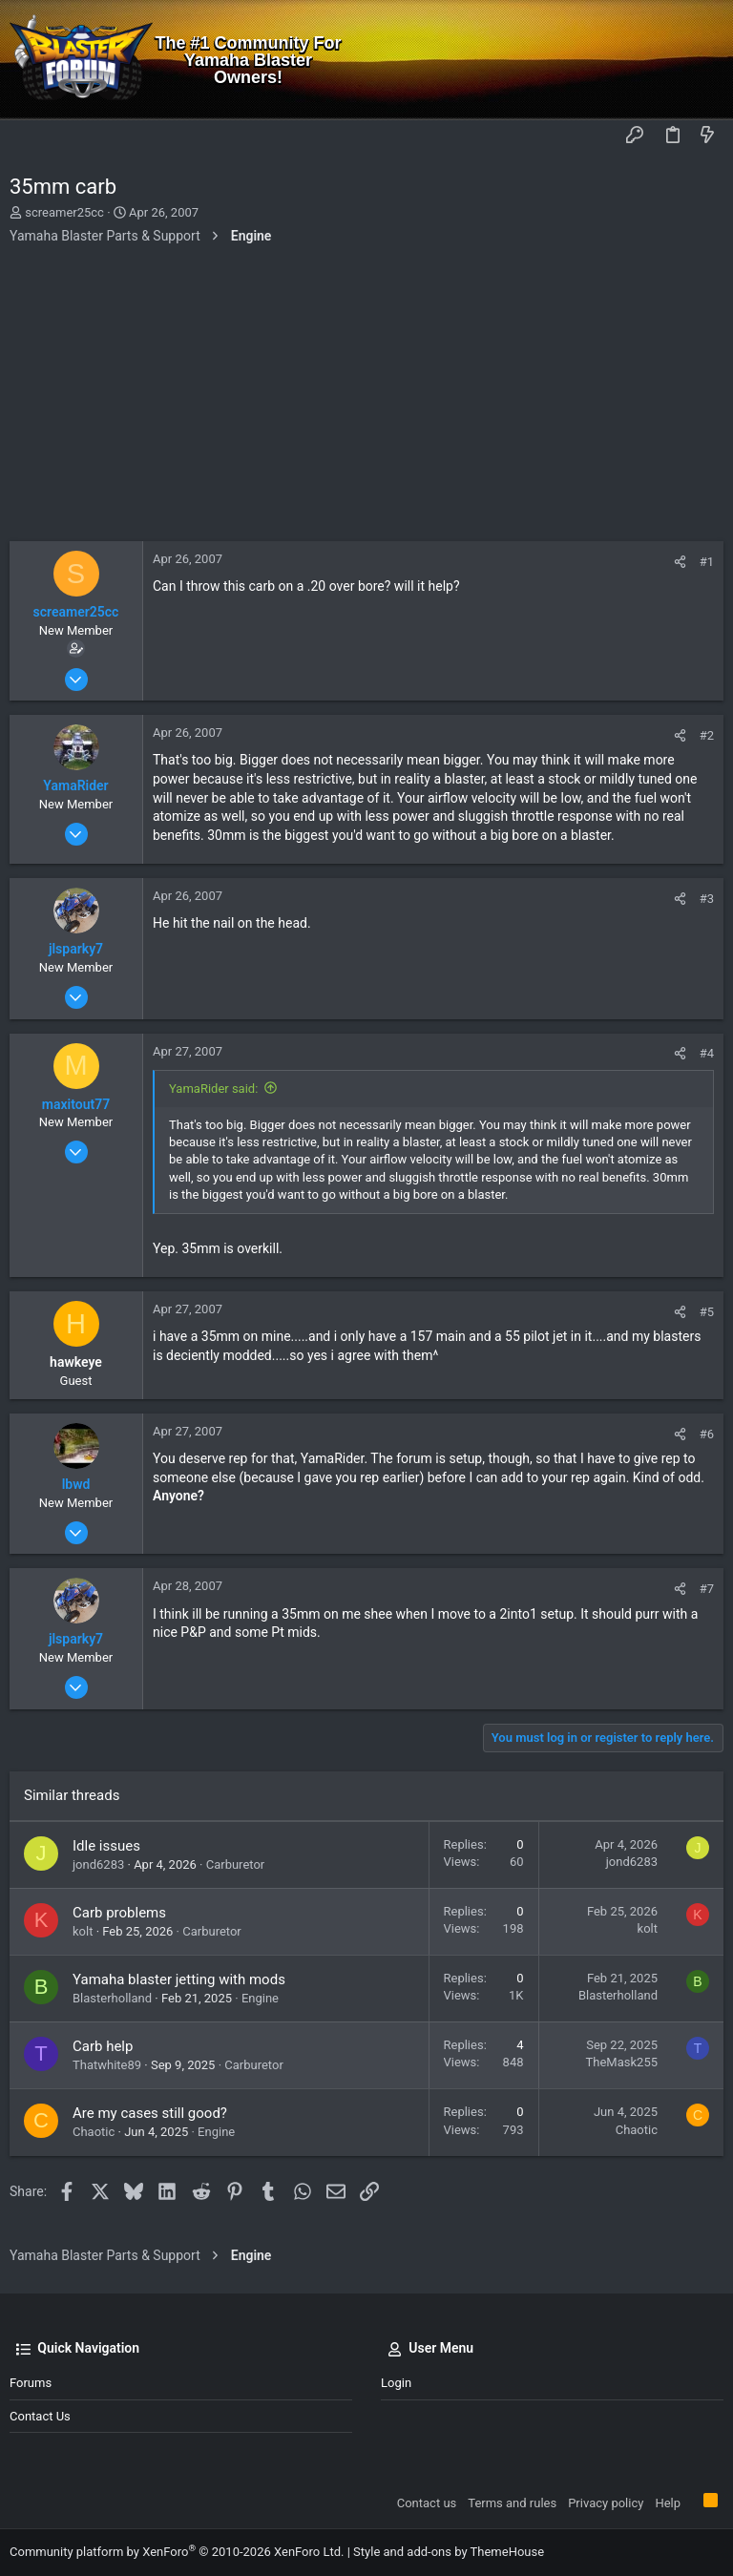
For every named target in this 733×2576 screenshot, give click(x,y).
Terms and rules (512, 2503)
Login (396, 2383)
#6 (707, 1434)
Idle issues (106, 1845)
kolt (83, 1931)
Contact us (40, 2416)
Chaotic (94, 2132)
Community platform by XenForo (177, 2552)
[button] (29, 136)
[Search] (704, 60)
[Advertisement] (366, 398)
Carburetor (235, 1864)
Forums (31, 2383)
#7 (707, 1588)
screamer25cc (64, 212)
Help (668, 2503)
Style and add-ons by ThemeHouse (448, 2552)
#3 (707, 898)
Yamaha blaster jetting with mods (179, 1979)
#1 (707, 562)
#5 (707, 1312)
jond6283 (98, 1864)
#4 (707, 1053)
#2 (707, 735)
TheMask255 (622, 2062)
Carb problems (119, 1912)
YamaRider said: (213, 1088)
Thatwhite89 (107, 2065)
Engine (260, 1998)
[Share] (680, 562)
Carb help (103, 2046)
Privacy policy (605, 2503)
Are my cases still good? (150, 2113)
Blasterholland (112, 1998)
